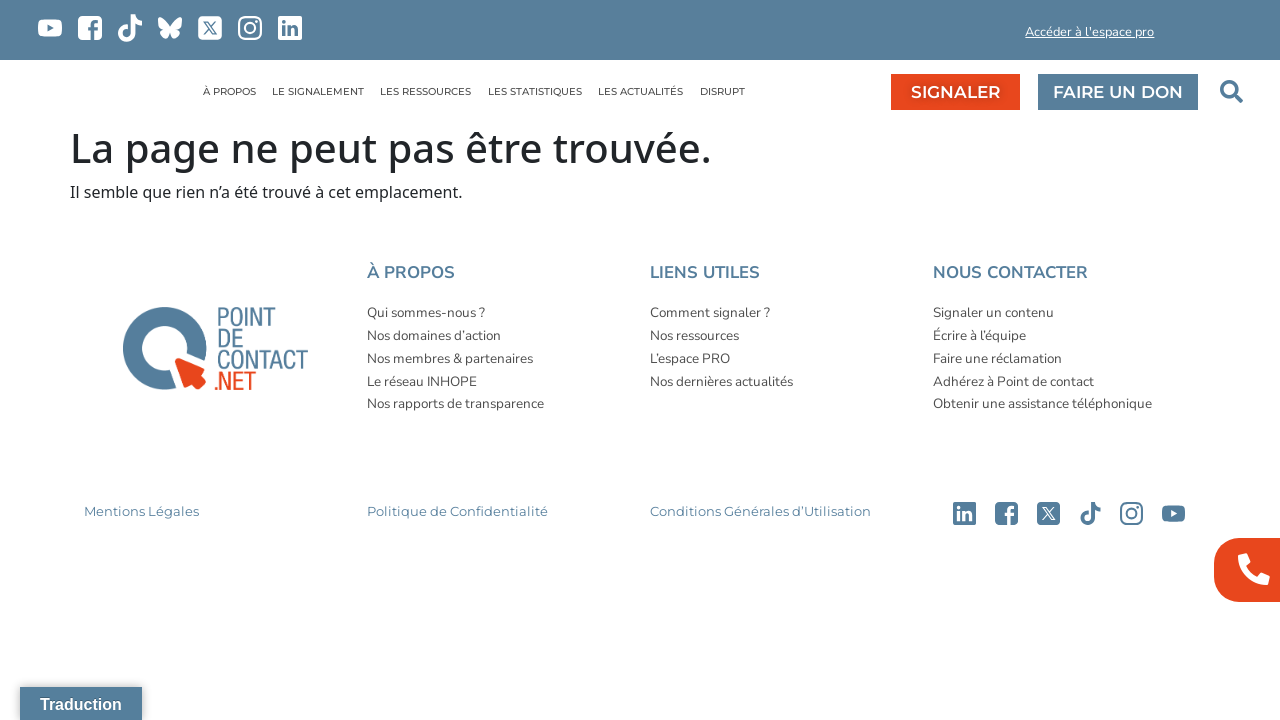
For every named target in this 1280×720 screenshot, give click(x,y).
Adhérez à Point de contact (1013, 381)
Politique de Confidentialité (457, 511)
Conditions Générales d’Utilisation (760, 511)
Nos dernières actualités (721, 381)
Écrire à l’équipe (979, 335)
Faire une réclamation (997, 358)
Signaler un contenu (993, 312)
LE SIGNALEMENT (318, 91)
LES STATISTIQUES (535, 91)
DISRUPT (722, 91)
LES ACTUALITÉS (640, 91)
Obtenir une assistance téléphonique (1042, 403)
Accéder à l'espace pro (1089, 32)
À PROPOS (229, 91)
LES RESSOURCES (425, 91)
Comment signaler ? (710, 312)
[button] (953, 36)
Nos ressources (694, 335)
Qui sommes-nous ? (426, 312)
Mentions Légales (141, 511)
